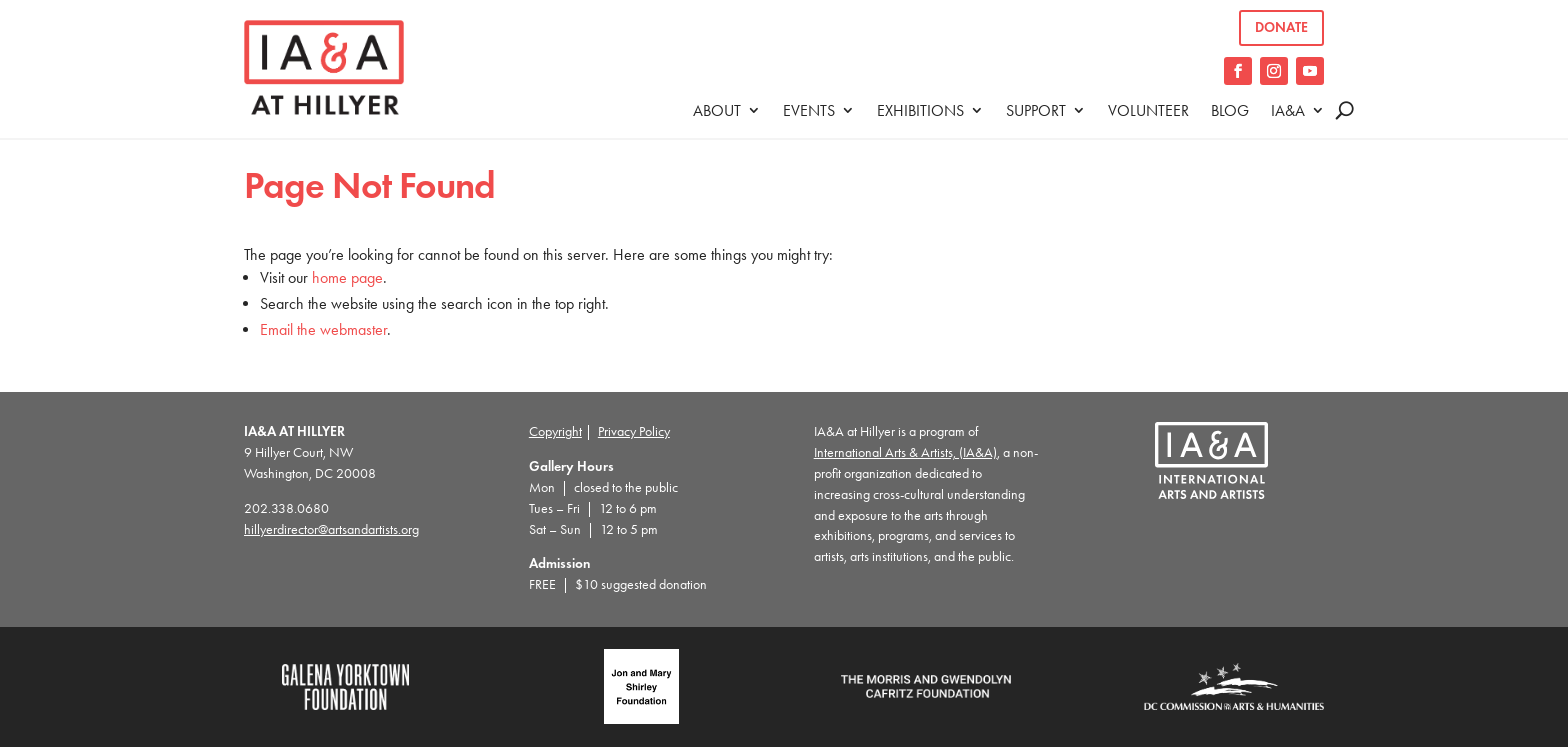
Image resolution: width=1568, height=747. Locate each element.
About (717, 110)
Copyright (555, 431)
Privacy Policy (634, 431)
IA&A (1288, 110)
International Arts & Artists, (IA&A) (905, 452)
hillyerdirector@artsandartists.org (331, 529)
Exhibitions (920, 110)
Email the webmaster (323, 329)
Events (809, 110)
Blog (1230, 110)
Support (1036, 110)
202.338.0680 (286, 508)
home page (347, 277)
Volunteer (1148, 110)
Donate (1281, 27)
